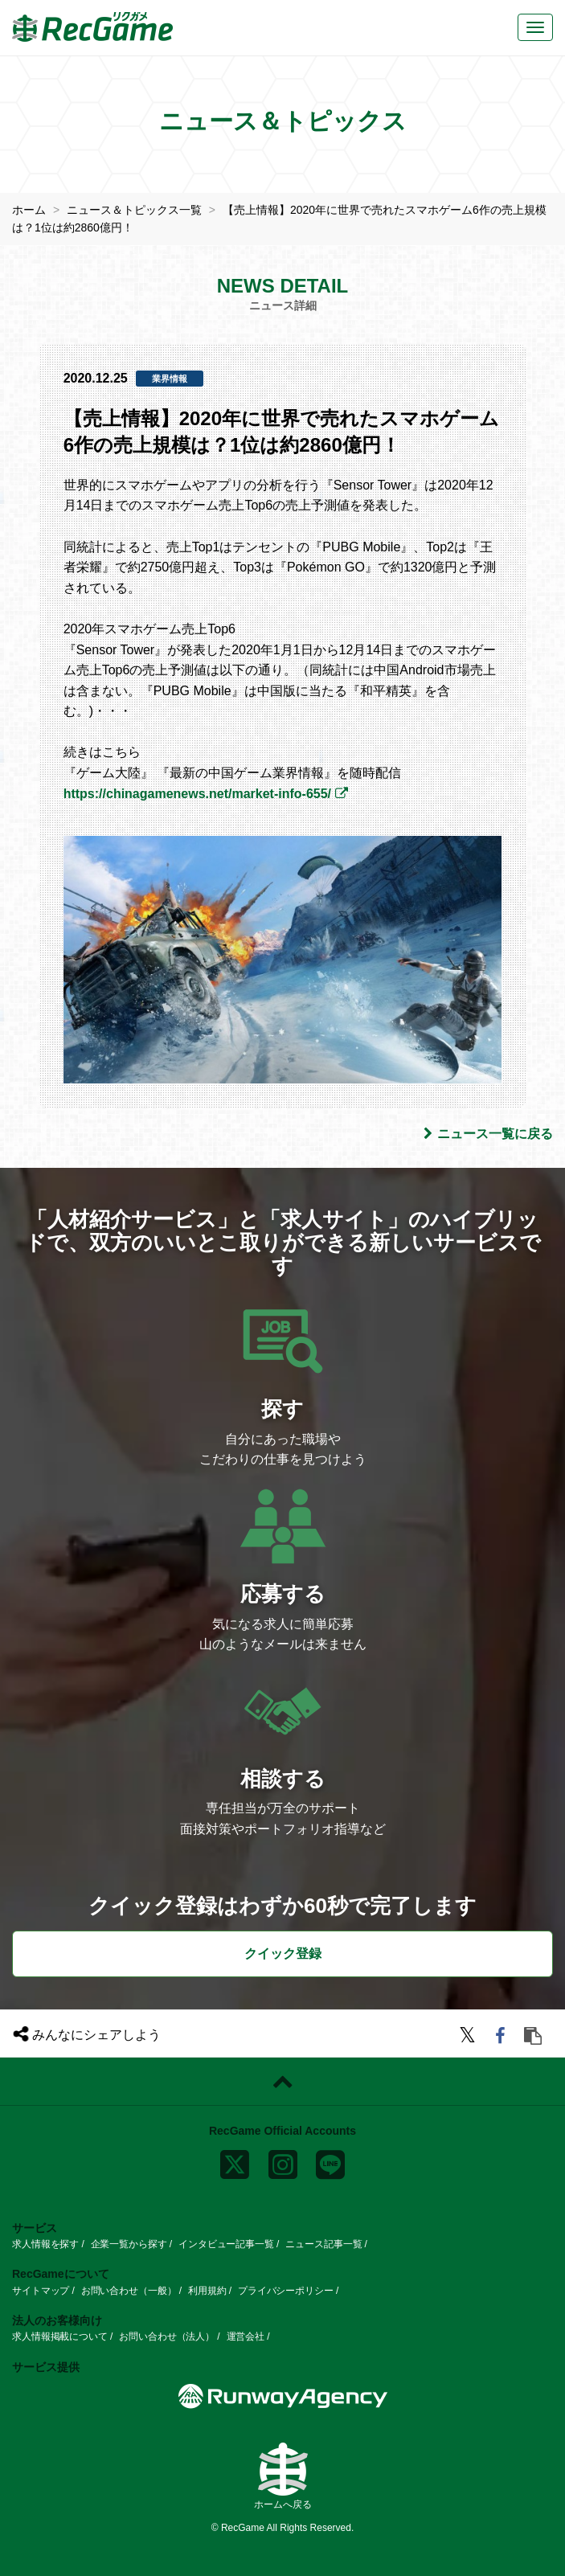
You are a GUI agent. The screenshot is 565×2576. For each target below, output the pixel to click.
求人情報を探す (45, 2244)
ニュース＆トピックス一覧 (134, 209)
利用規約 (207, 2290)
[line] (330, 2161)
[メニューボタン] (535, 27)
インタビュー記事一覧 (226, 2244)
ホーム (29, 209)
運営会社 (246, 2336)
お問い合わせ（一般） (129, 2290)
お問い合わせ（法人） (167, 2336)
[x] (234, 2161)
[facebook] (502, 2038)
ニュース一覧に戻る (488, 1134)
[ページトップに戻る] (282, 2082)
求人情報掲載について (60, 2336)
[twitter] (470, 2038)
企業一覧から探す (129, 2244)
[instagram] (282, 2161)
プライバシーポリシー (286, 2290)
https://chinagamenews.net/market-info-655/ (197, 794)
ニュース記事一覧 (323, 2244)
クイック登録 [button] (282, 1953)
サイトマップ (40, 2290)
